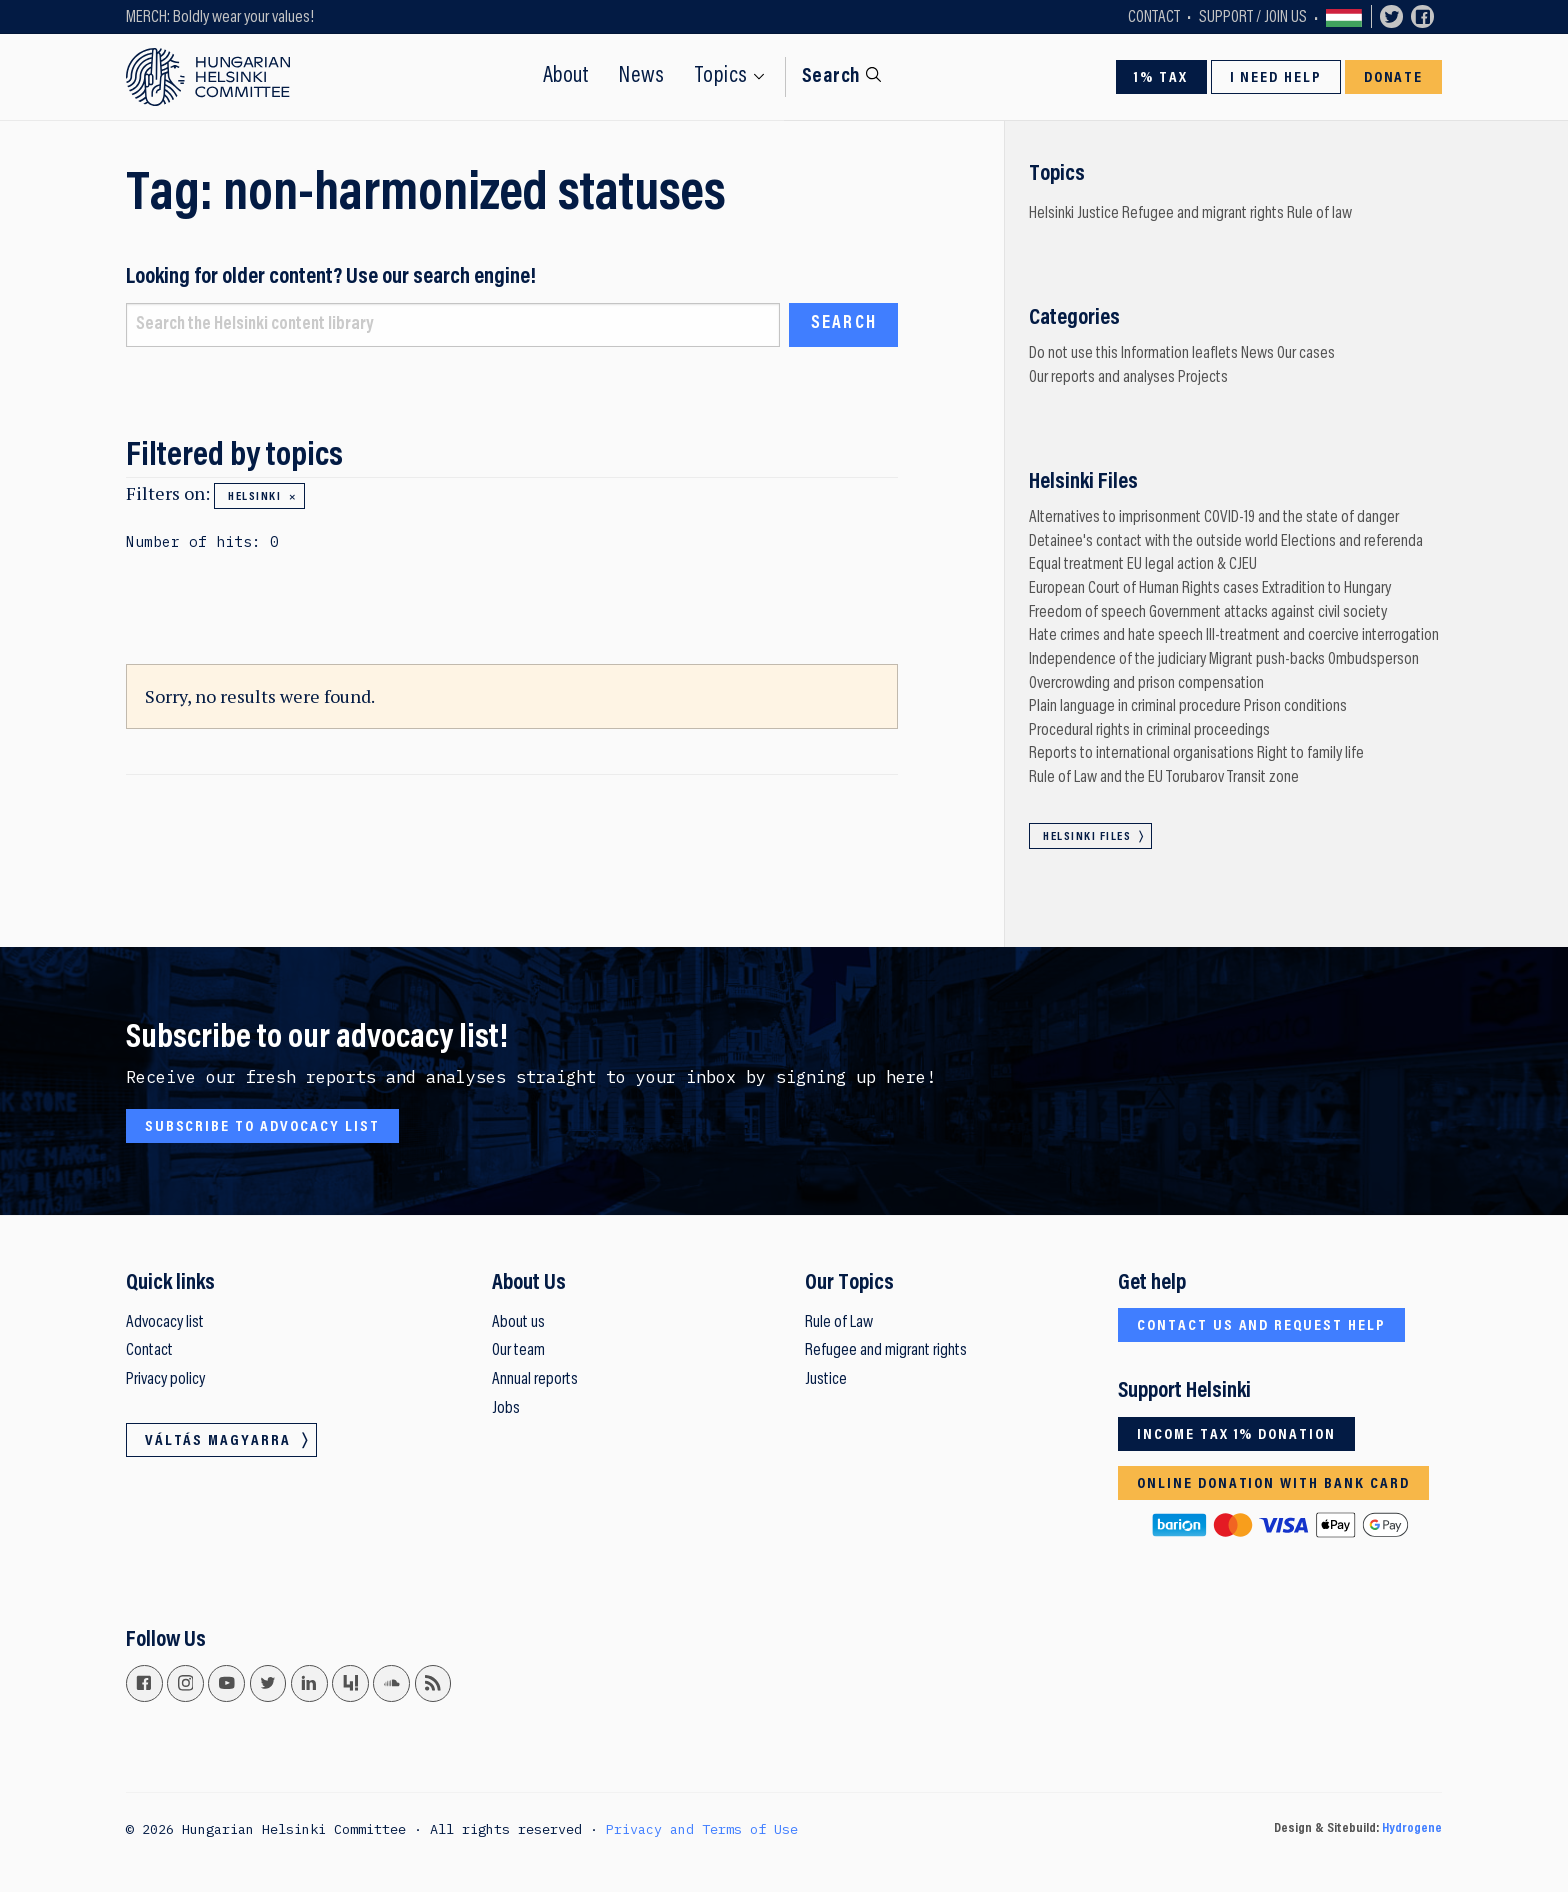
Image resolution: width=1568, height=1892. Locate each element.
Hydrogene (1412, 1829)
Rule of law (1319, 214)
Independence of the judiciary (1117, 660)
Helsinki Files (1087, 837)
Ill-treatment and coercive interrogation (1322, 636)
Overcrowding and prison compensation (1146, 684)
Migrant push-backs (1267, 660)
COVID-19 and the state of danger (1301, 518)
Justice (1098, 214)
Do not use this (1073, 354)
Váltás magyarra (1344, 17)
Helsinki (254, 497)
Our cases (1306, 354)
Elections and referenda (1352, 542)
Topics (721, 76)
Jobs (506, 1409)
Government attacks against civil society (1268, 613)
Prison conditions (1295, 707)
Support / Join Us (1253, 18)
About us (518, 1323)
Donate (1394, 78)
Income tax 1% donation (1236, 1435)
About (566, 76)
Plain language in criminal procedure (1135, 707)
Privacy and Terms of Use (702, 1829)
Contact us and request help (1261, 1326)
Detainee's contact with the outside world (1153, 542)
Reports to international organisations (1141, 754)
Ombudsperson (1373, 660)
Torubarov (1195, 778)
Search (831, 77)
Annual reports (535, 1380)
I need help (1276, 78)
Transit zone (1263, 778)
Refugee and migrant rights (1203, 214)
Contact (1154, 18)
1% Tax (1161, 78)
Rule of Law (839, 1323)
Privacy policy (165, 1380)
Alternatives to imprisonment (1115, 518)
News (641, 76)
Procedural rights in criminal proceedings (1149, 731)
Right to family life (1310, 754)
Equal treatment (1076, 565)
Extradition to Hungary (1326, 589)
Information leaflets (1179, 354)
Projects (1203, 378)
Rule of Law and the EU (1096, 778)
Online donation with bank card (1273, 1484)
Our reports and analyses (1102, 378)
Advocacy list (165, 1323)
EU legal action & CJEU (1192, 565)
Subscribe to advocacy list (262, 1127)
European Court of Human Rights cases (1144, 589)
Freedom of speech (1087, 613)
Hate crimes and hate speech (1116, 636)
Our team (518, 1351)
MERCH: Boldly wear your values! (220, 18)
